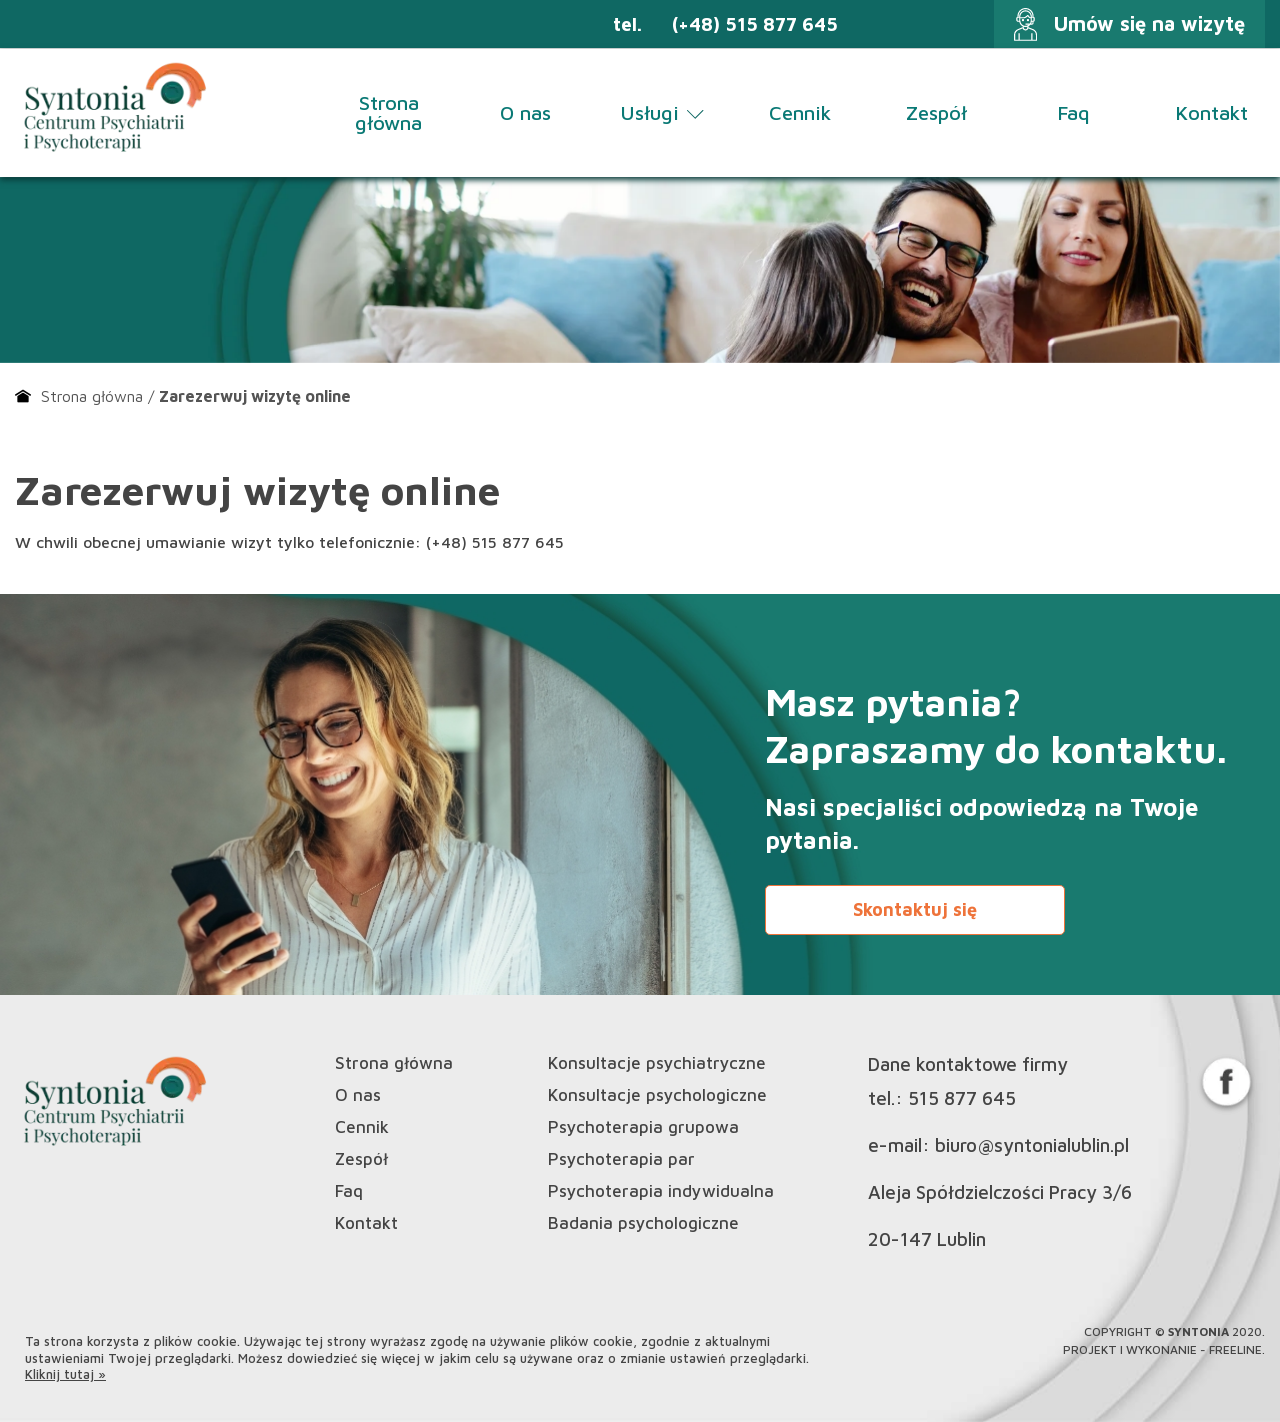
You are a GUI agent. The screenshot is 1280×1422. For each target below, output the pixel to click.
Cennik (800, 112)
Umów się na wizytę (1149, 23)
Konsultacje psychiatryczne (657, 1063)
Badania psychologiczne (643, 1223)
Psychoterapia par (621, 1159)
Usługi (662, 112)
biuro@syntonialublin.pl (1032, 1145)
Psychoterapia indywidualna (661, 1191)
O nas (525, 112)
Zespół (936, 112)
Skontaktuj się (915, 909)
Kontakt (1211, 112)
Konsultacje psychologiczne (657, 1095)
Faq (1073, 112)
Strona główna (388, 112)
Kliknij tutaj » (65, 1374)
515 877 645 (962, 1098)
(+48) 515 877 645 (755, 24)
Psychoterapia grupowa (643, 1127)
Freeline (1235, 1350)
